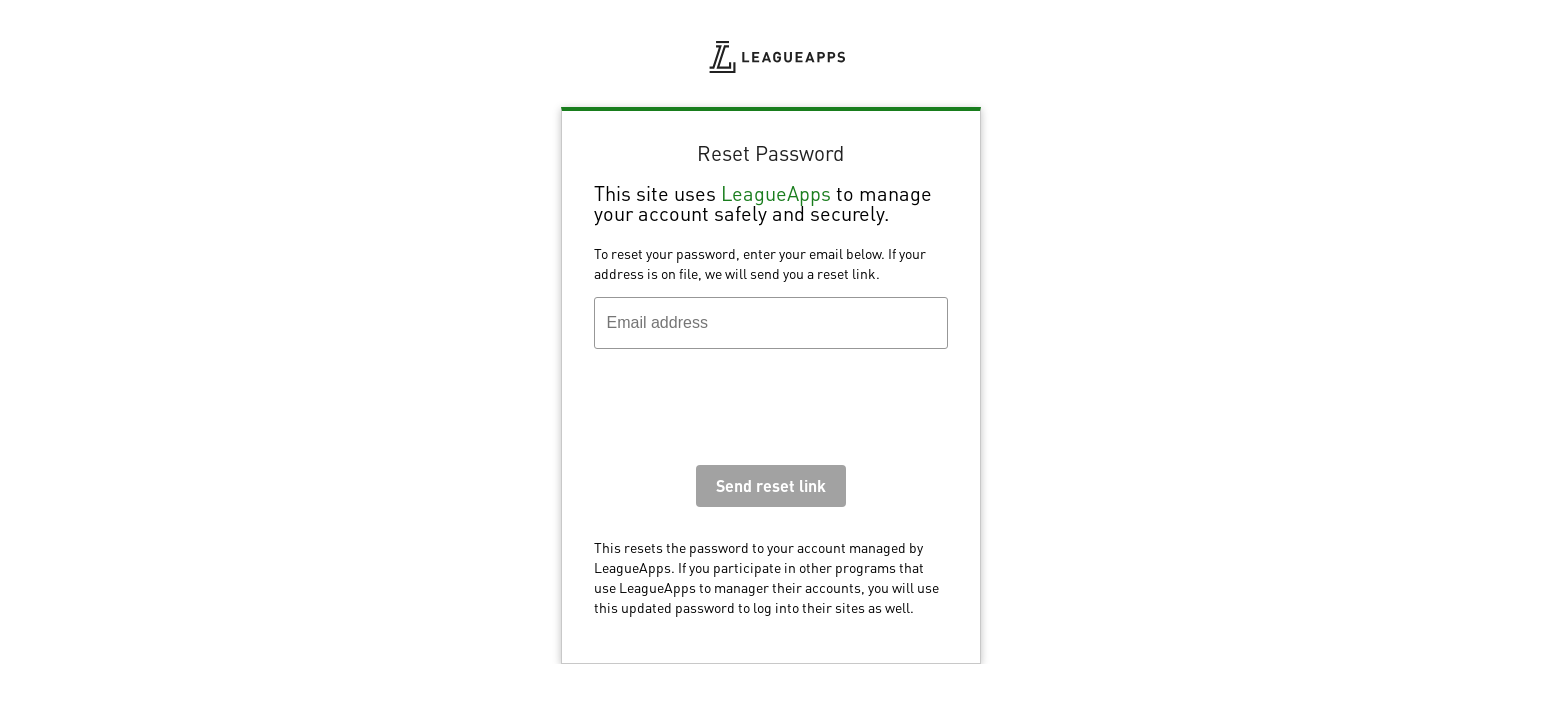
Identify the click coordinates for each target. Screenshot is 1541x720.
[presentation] (746, 412)
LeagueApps (776, 193)
